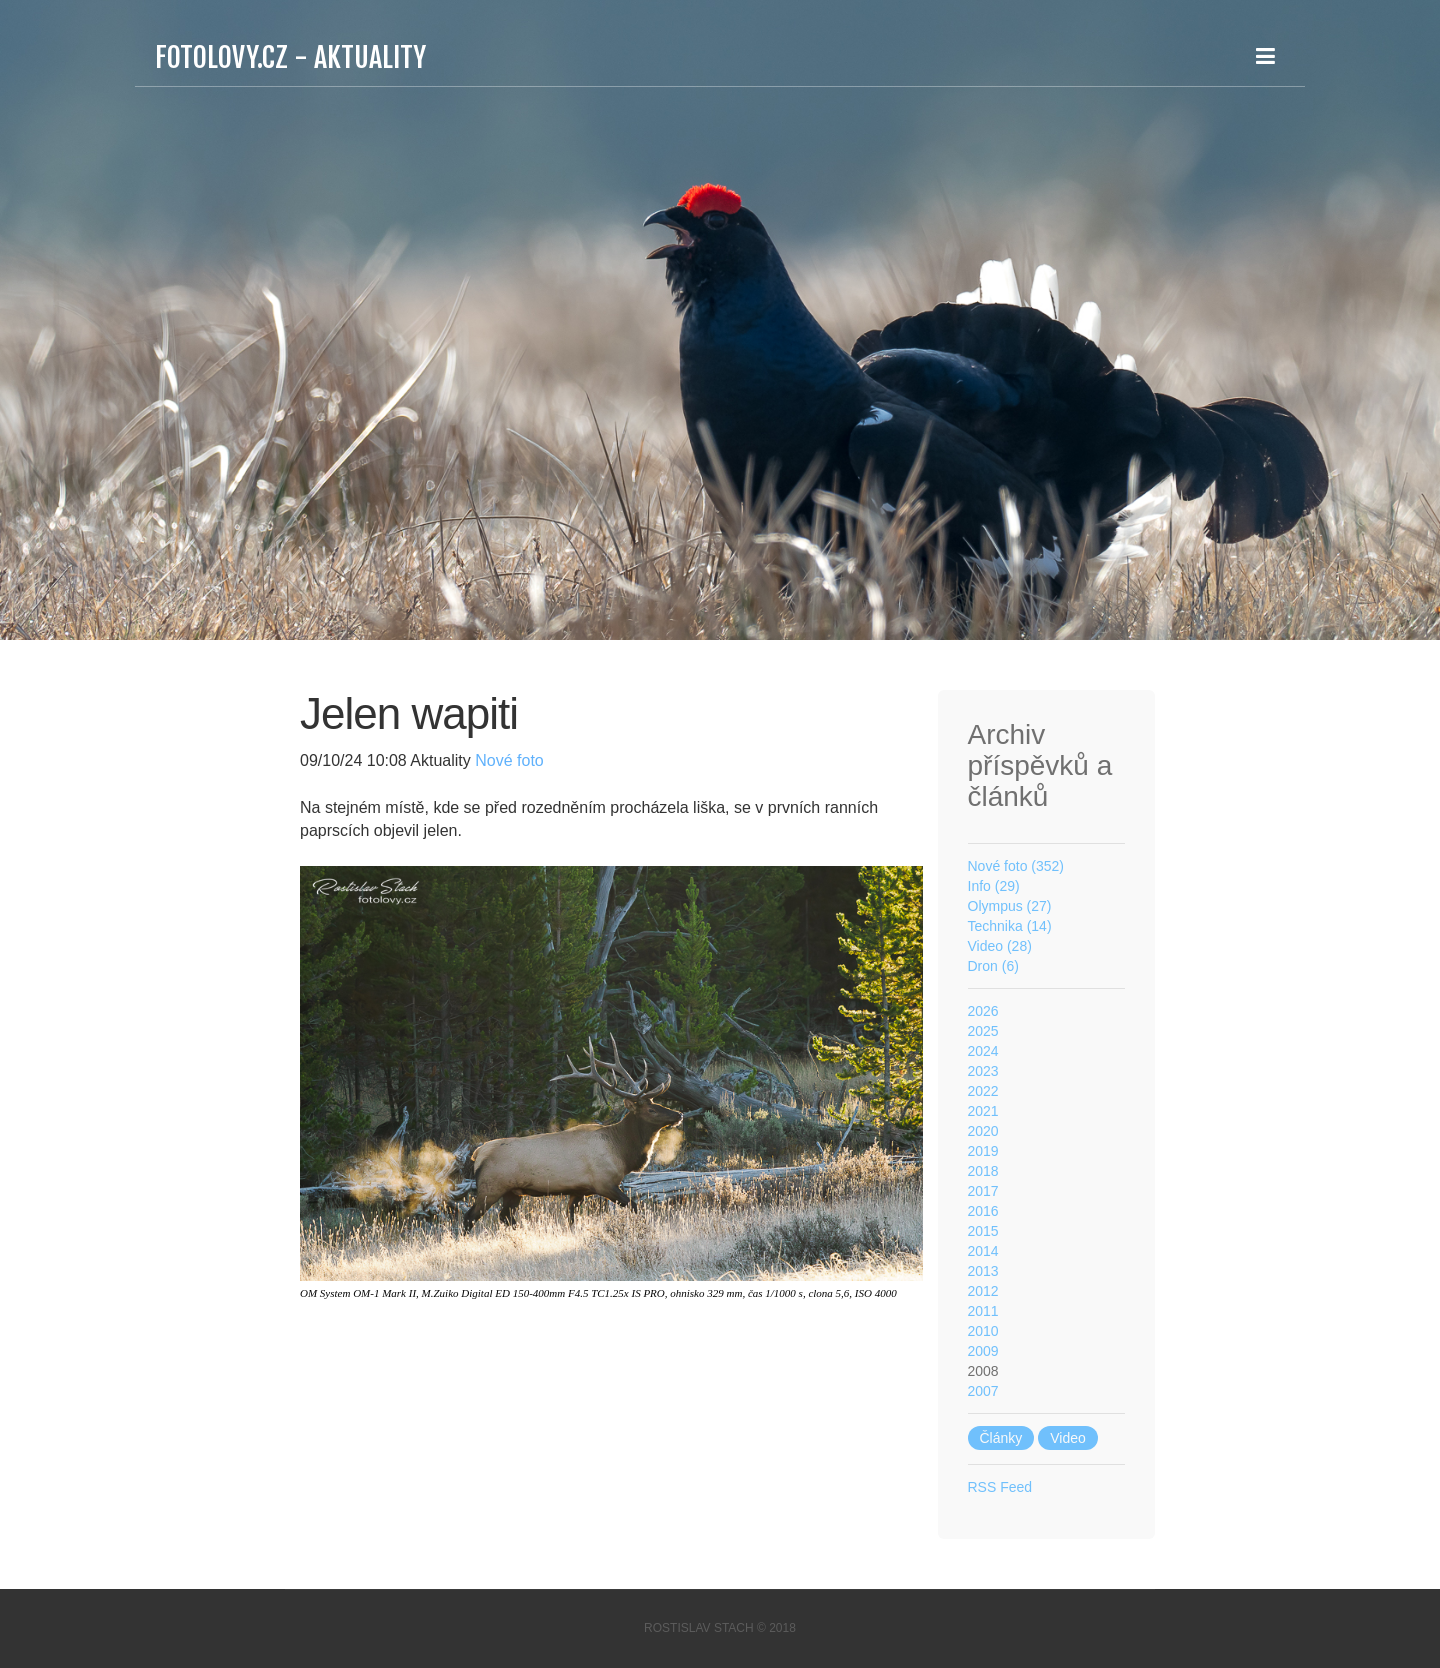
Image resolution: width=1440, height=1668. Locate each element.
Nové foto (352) (1016, 866)
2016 (983, 1211)
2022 (983, 1091)
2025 (983, 1031)
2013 (983, 1271)
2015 (983, 1231)
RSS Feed (1000, 1487)
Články (1001, 1438)
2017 (983, 1191)
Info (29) (994, 886)
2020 (983, 1131)
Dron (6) (993, 966)
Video (1068, 1438)
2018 (983, 1171)
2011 (983, 1311)
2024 (983, 1051)
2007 (983, 1391)
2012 (983, 1291)
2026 (983, 1011)
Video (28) (1000, 946)
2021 (983, 1111)
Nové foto (507, 760)
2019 (983, 1151)
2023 (983, 1071)
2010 (983, 1331)
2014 (983, 1251)
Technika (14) (1010, 926)
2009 (983, 1351)
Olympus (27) (1010, 906)
